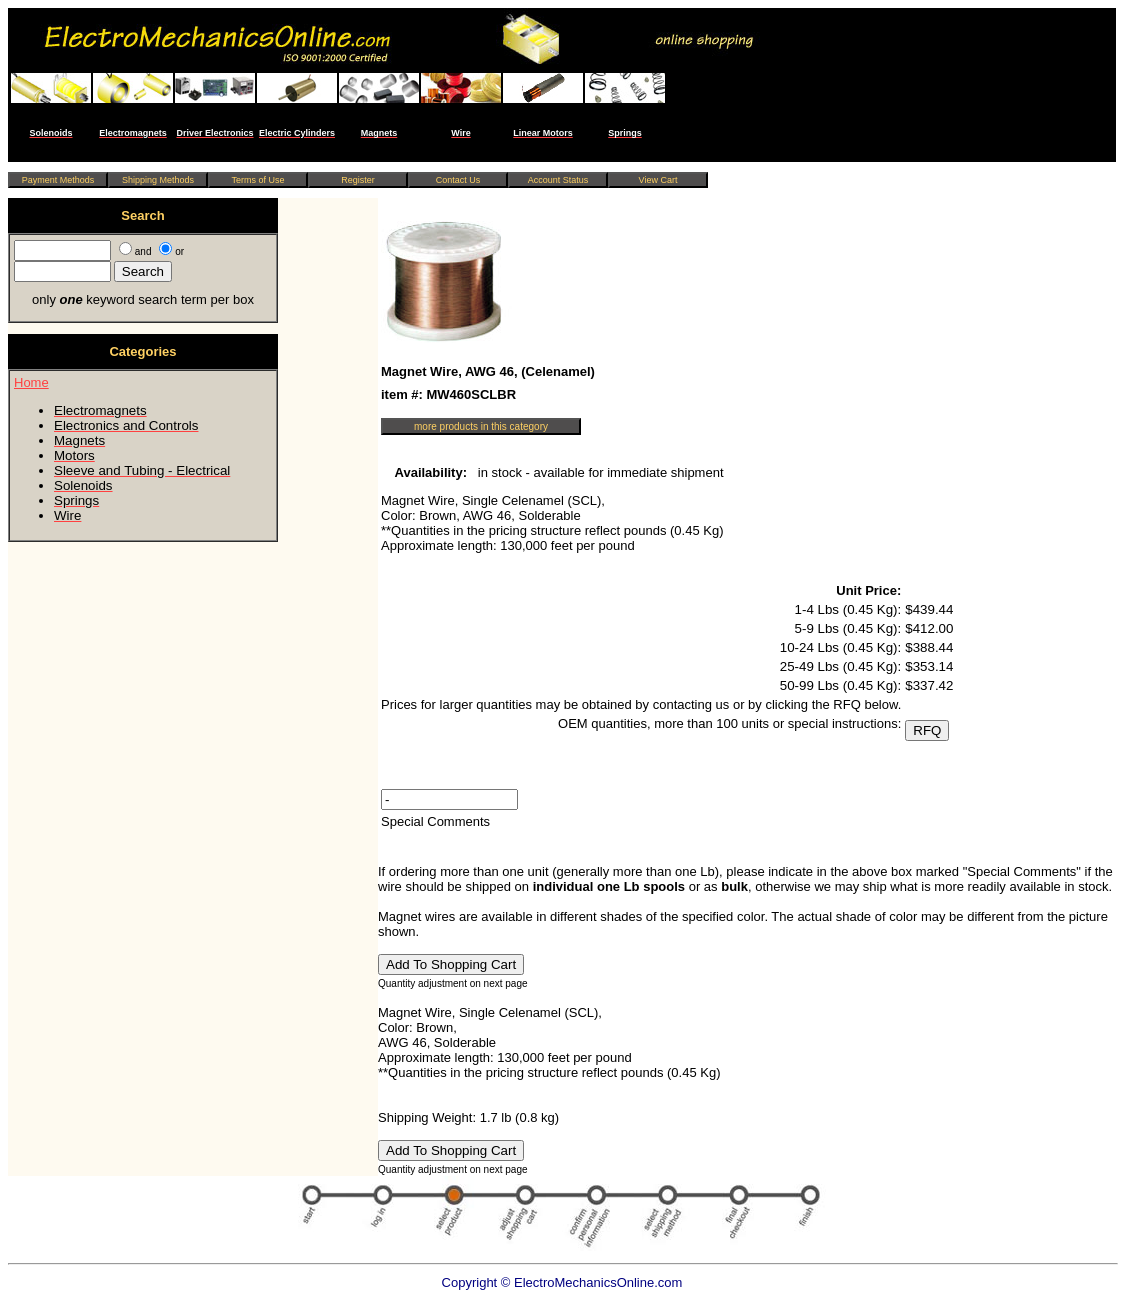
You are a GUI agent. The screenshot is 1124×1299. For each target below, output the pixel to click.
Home (31, 382)
